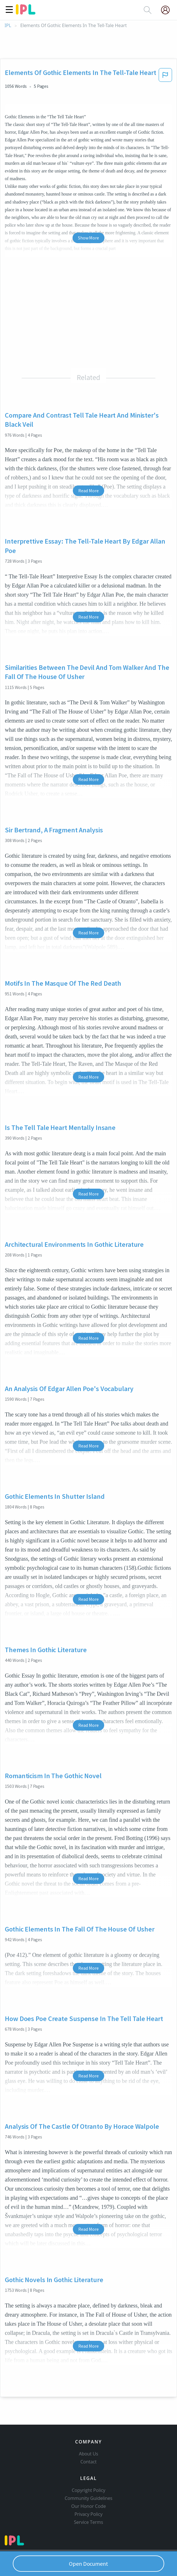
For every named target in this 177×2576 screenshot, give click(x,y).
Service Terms (88, 2522)
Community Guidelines (88, 2498)
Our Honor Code (88, 2506)
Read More (88, 490)
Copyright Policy (88, 2490)
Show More (88, 238)
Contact (89, 2462)
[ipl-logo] (26, 12)
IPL (8, 25)
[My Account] (167, 10)
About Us (88, 2454)
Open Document (88, 2563)
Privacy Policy (89, 2514)
